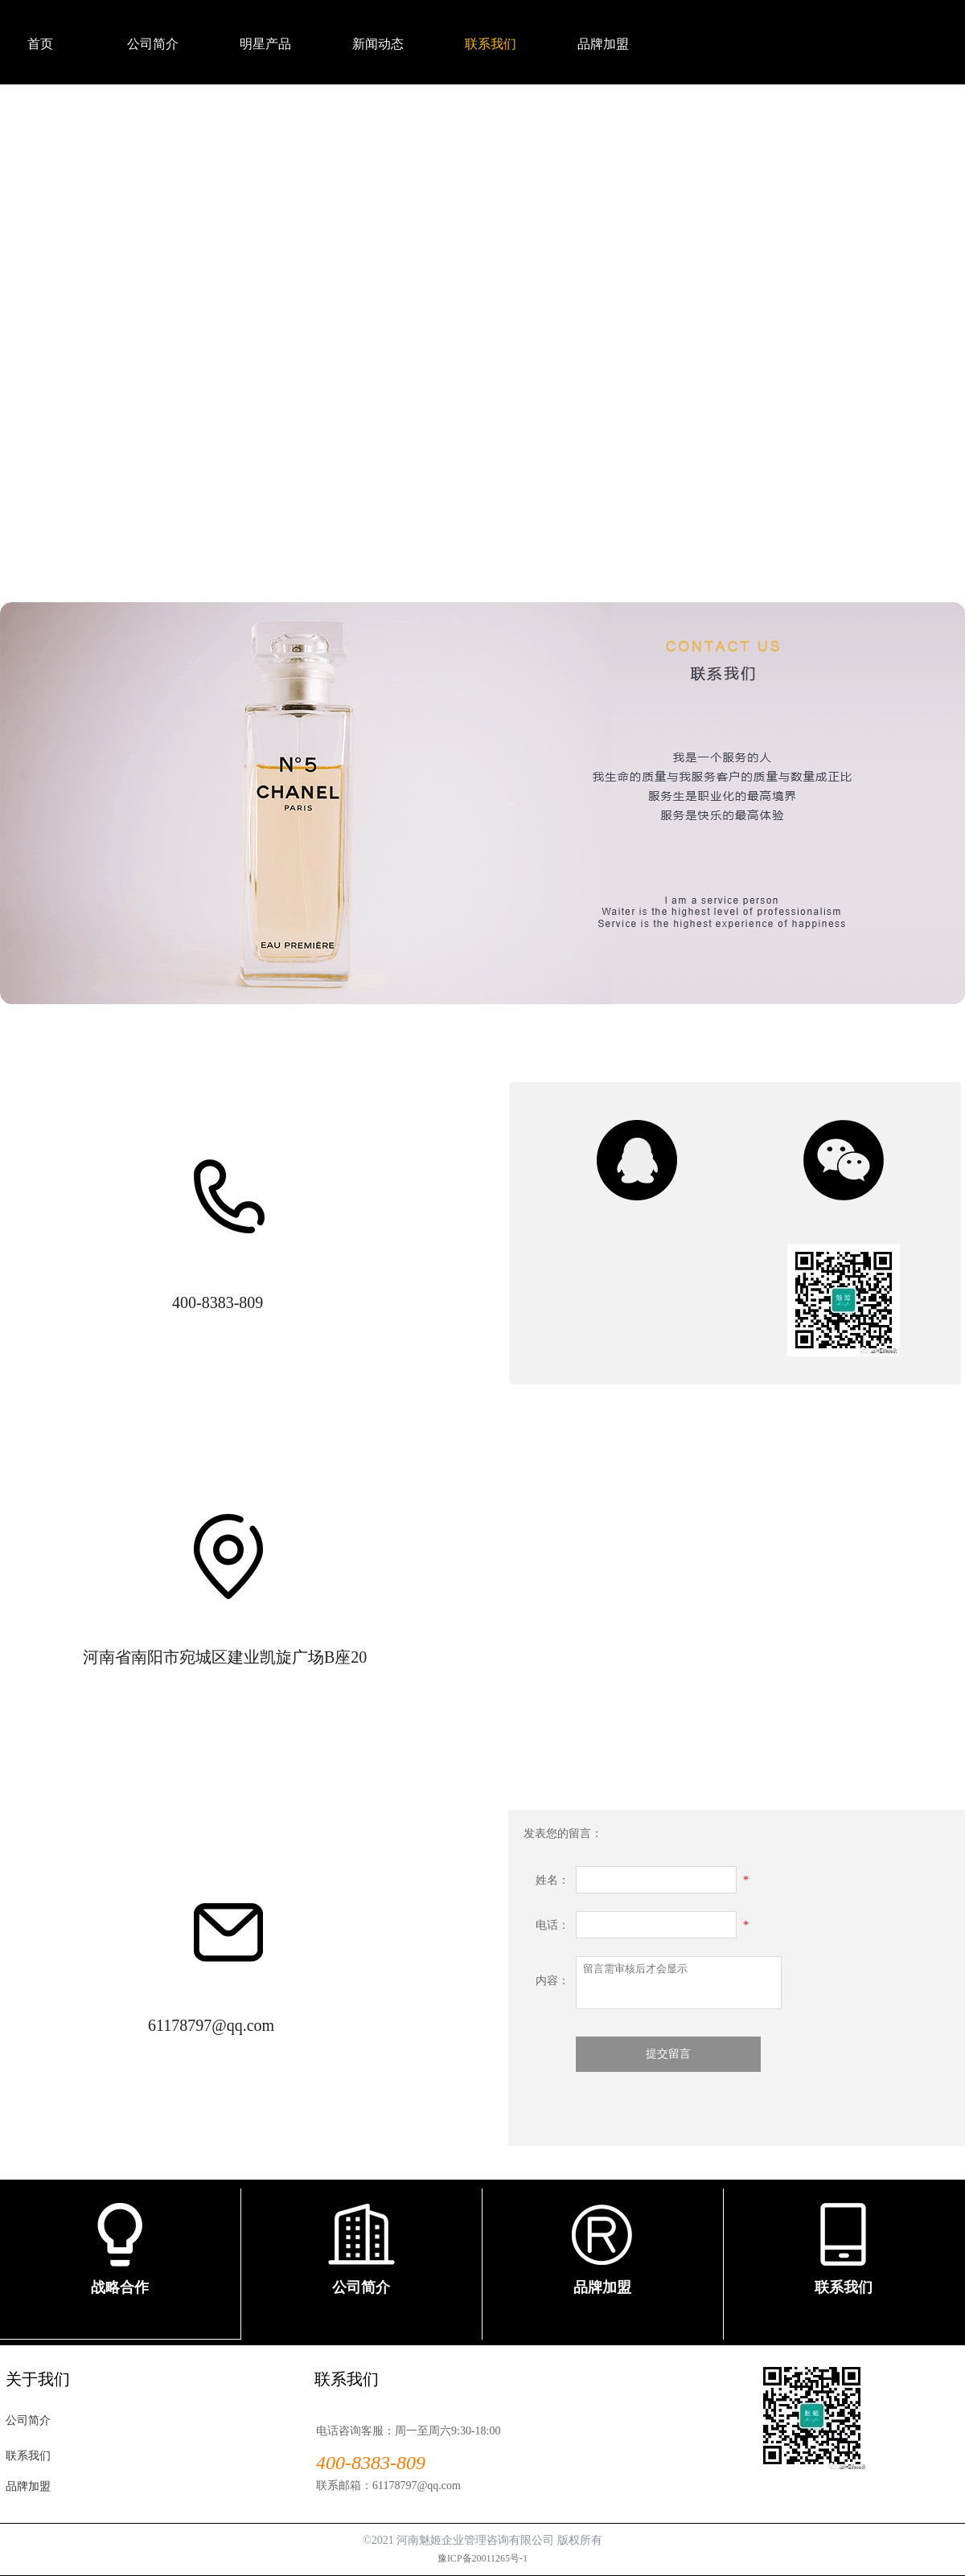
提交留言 (668, 2054)
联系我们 (844, 2287)
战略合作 (120, 2287)
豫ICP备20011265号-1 (482, 2558)
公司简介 (361, 2287)
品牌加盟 (602, 2287)
